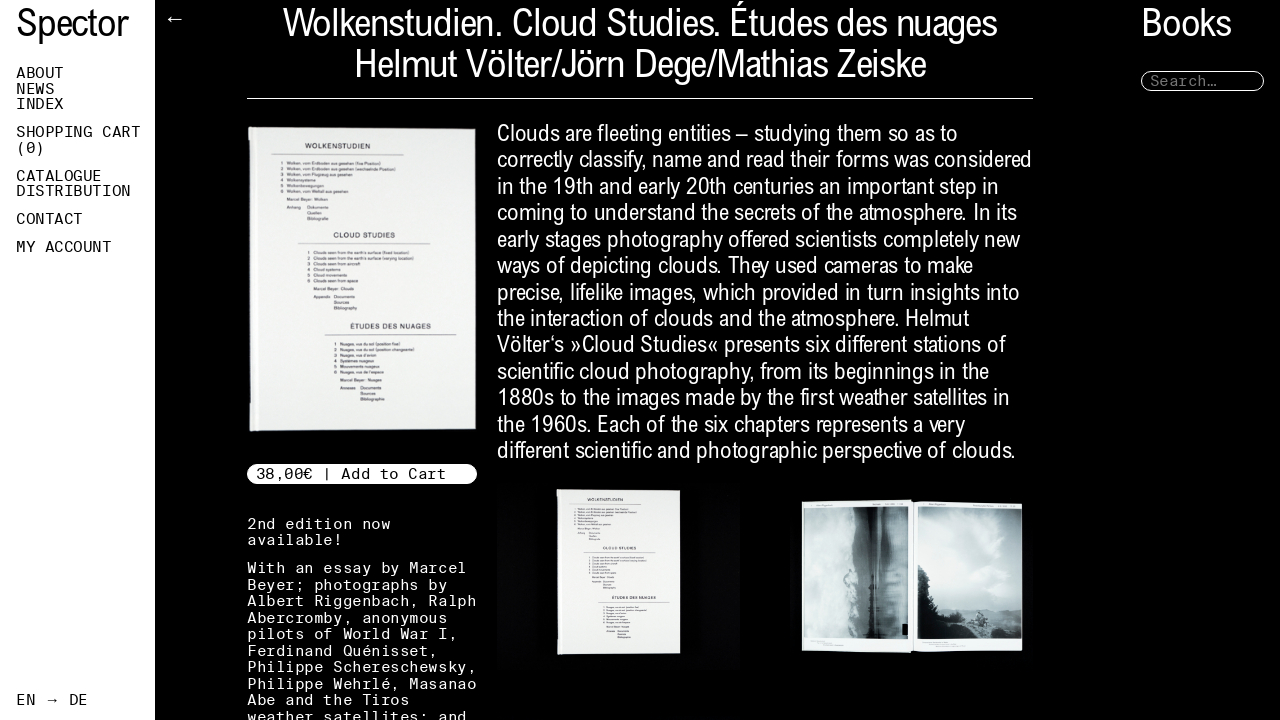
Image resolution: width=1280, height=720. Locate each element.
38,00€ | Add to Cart (351, 473)
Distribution (73, 191)
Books (1186, 27)
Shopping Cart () (78, 140)
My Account (64, 247)
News (35, 89)
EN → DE (52, 700)
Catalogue (59, 176)
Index (40, 104)
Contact (49, 219)
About (40, 73)
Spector (72, 27)
